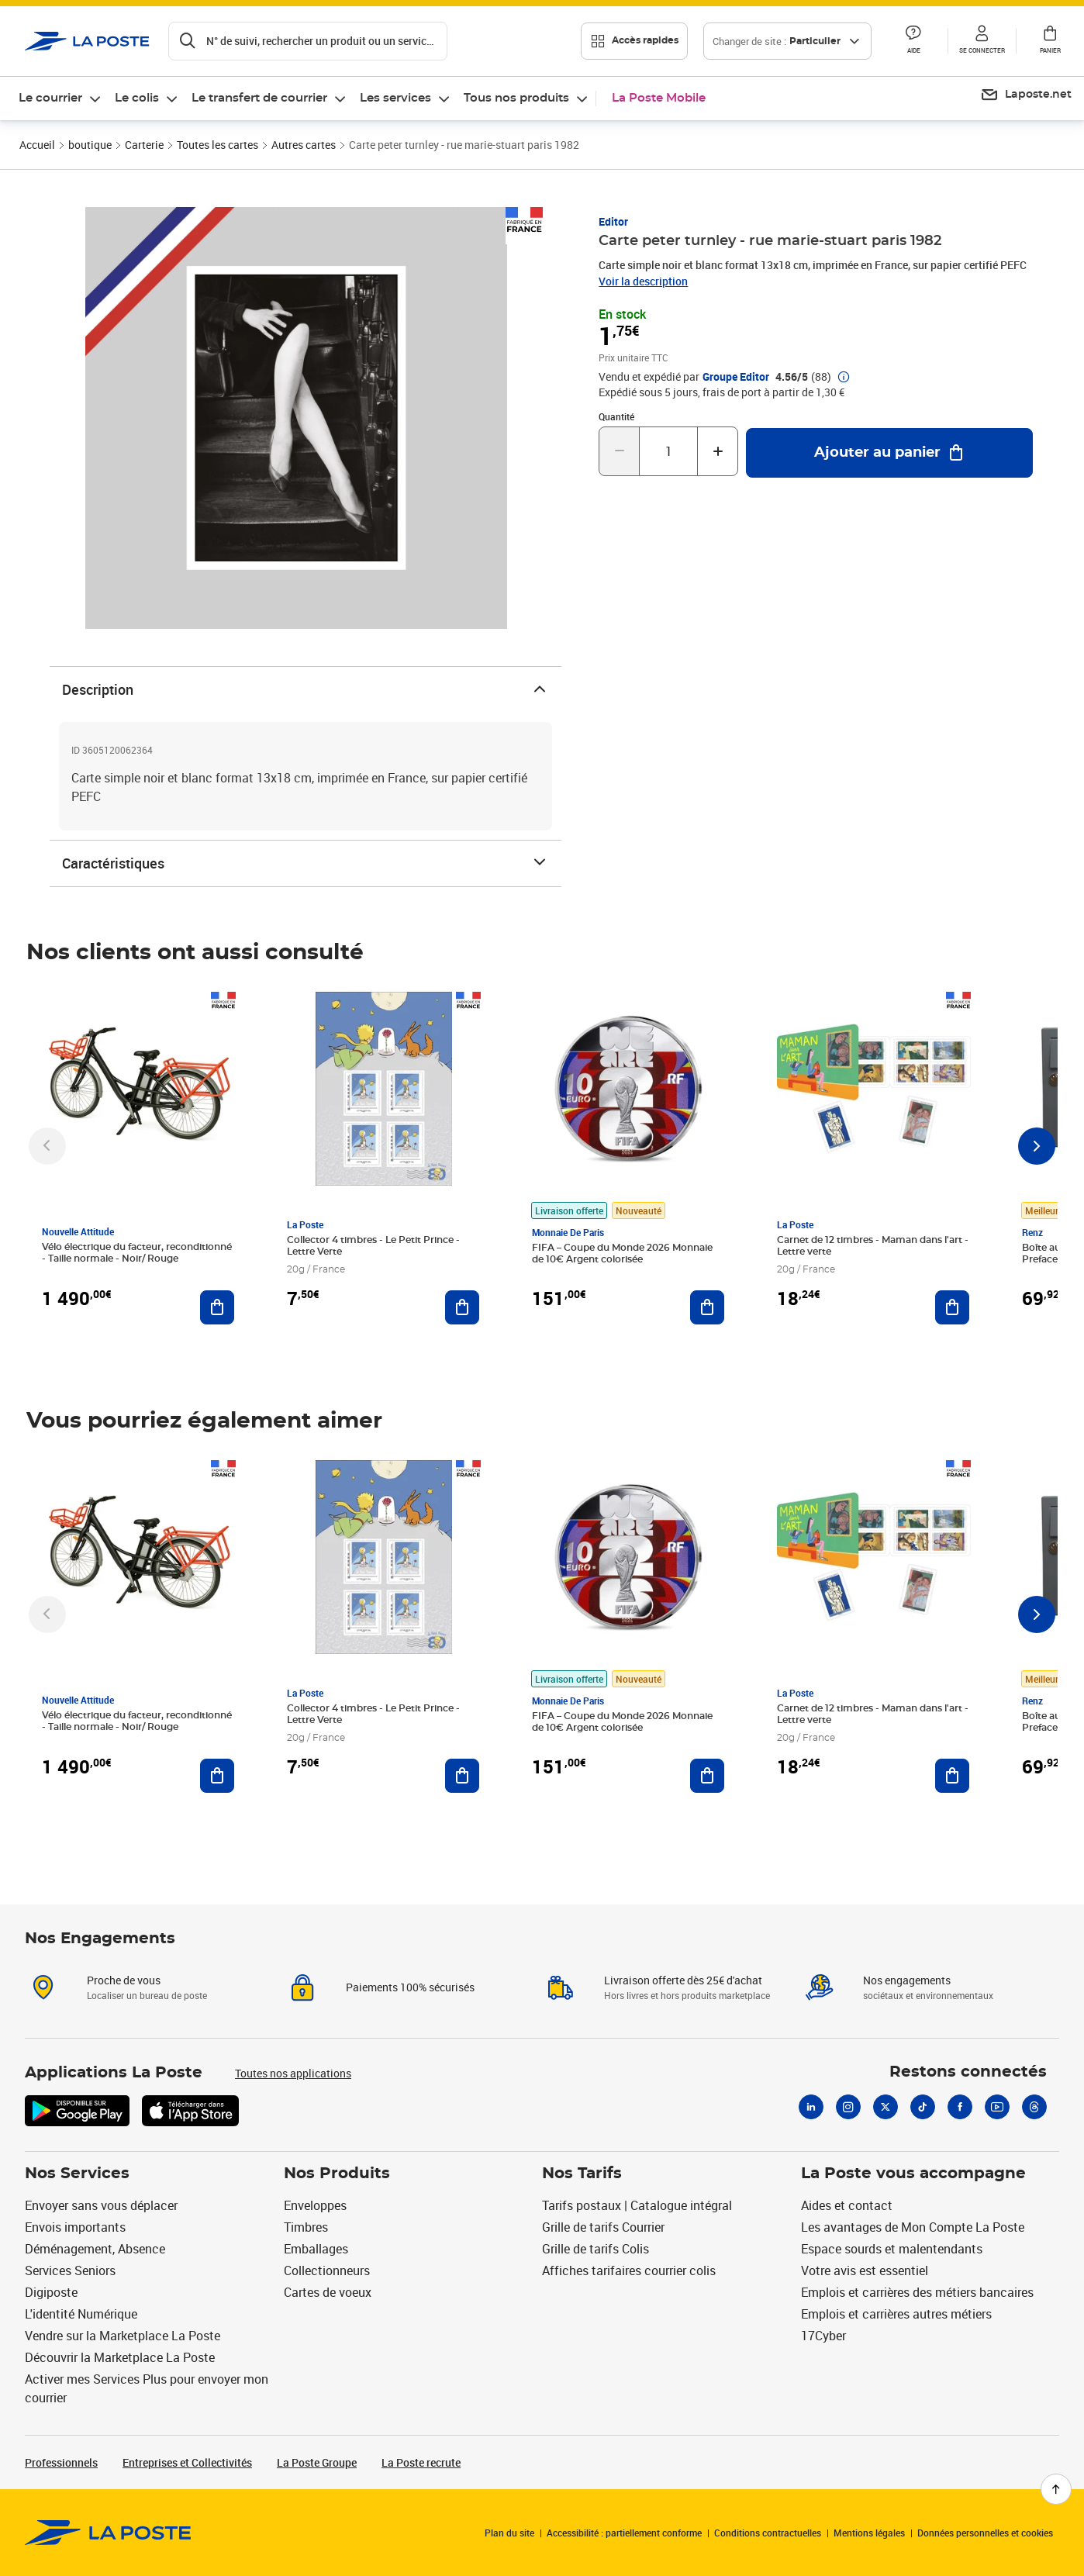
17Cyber (823, 2335)
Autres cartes (303, 144)
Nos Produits (337, 2173)
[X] (885, 2106)
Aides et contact (846, 2205)
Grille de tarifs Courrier (603, 2227)
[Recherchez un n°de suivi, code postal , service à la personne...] (307, 41)
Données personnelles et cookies (985, 2532)
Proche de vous (124, 1980)
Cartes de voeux (327, 2292)
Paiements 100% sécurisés (410, 1987)
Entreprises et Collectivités (187, 2462)
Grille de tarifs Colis (595, 2248)
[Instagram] (848, 2106)
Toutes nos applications (293, 2073)
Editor (613, 221)
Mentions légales (869, 2532)
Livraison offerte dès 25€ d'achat (683, 1980)
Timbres (306, 2227)
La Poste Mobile (659, 98)
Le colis (137, 98)
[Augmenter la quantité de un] (717, 451)
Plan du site (509, 2532)
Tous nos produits (516, 98)
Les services (395, 98)
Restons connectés (968, 2072)
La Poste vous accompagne (913, 2173)
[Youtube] (997, 2106)
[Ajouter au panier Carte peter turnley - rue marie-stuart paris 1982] (889, 452)
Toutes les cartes (217, 144)
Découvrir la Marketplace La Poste (120, 2357)
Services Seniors (70, 2270)
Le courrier (50, 98)
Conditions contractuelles (767, 2532)
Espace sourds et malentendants (891, 2248)
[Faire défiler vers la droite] (1036, 1146)
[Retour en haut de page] (1056, 2489)
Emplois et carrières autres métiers (896, 2313)
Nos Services (77, 2173)
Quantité (616, 416)
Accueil (37, 144)
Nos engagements (907, 1980)
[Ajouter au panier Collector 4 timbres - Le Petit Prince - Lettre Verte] (462, 1307)
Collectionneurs (327, 2270)
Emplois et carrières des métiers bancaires (917, 2292)
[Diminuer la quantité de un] (619, 451)
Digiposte (51, 2292)
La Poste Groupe (317, 2462)
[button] (913, 41)
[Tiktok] (922, 2106)
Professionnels (61, 2462)
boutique (90, 144)
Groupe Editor (736, 377)
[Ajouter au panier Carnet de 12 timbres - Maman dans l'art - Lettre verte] (952, 1307)
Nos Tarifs (582, 2173)
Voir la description (643, 281)
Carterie (144, 144)
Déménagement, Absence (95, 2248)
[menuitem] (60, 98)
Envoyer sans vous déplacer (101, 2205)
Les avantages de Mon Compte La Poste (912, 2227)
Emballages (316, 2248)
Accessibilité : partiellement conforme (624, 2532)
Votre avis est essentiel (864, 2270)
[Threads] (1034, 2106)
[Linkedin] (811, 2106)
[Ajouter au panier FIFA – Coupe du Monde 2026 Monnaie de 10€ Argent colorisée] (707, 1307)
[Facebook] (960, 2106)
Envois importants (75, 2227)
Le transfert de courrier (259, 98)
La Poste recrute (421, 2462)
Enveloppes (315, 2205)
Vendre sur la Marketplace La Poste (122, 2335)
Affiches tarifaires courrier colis (629, 2270)
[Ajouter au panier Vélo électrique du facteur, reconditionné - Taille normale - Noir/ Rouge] (217, 1307)
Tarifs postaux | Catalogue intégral (637, 2205)
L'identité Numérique (81, 2313)
